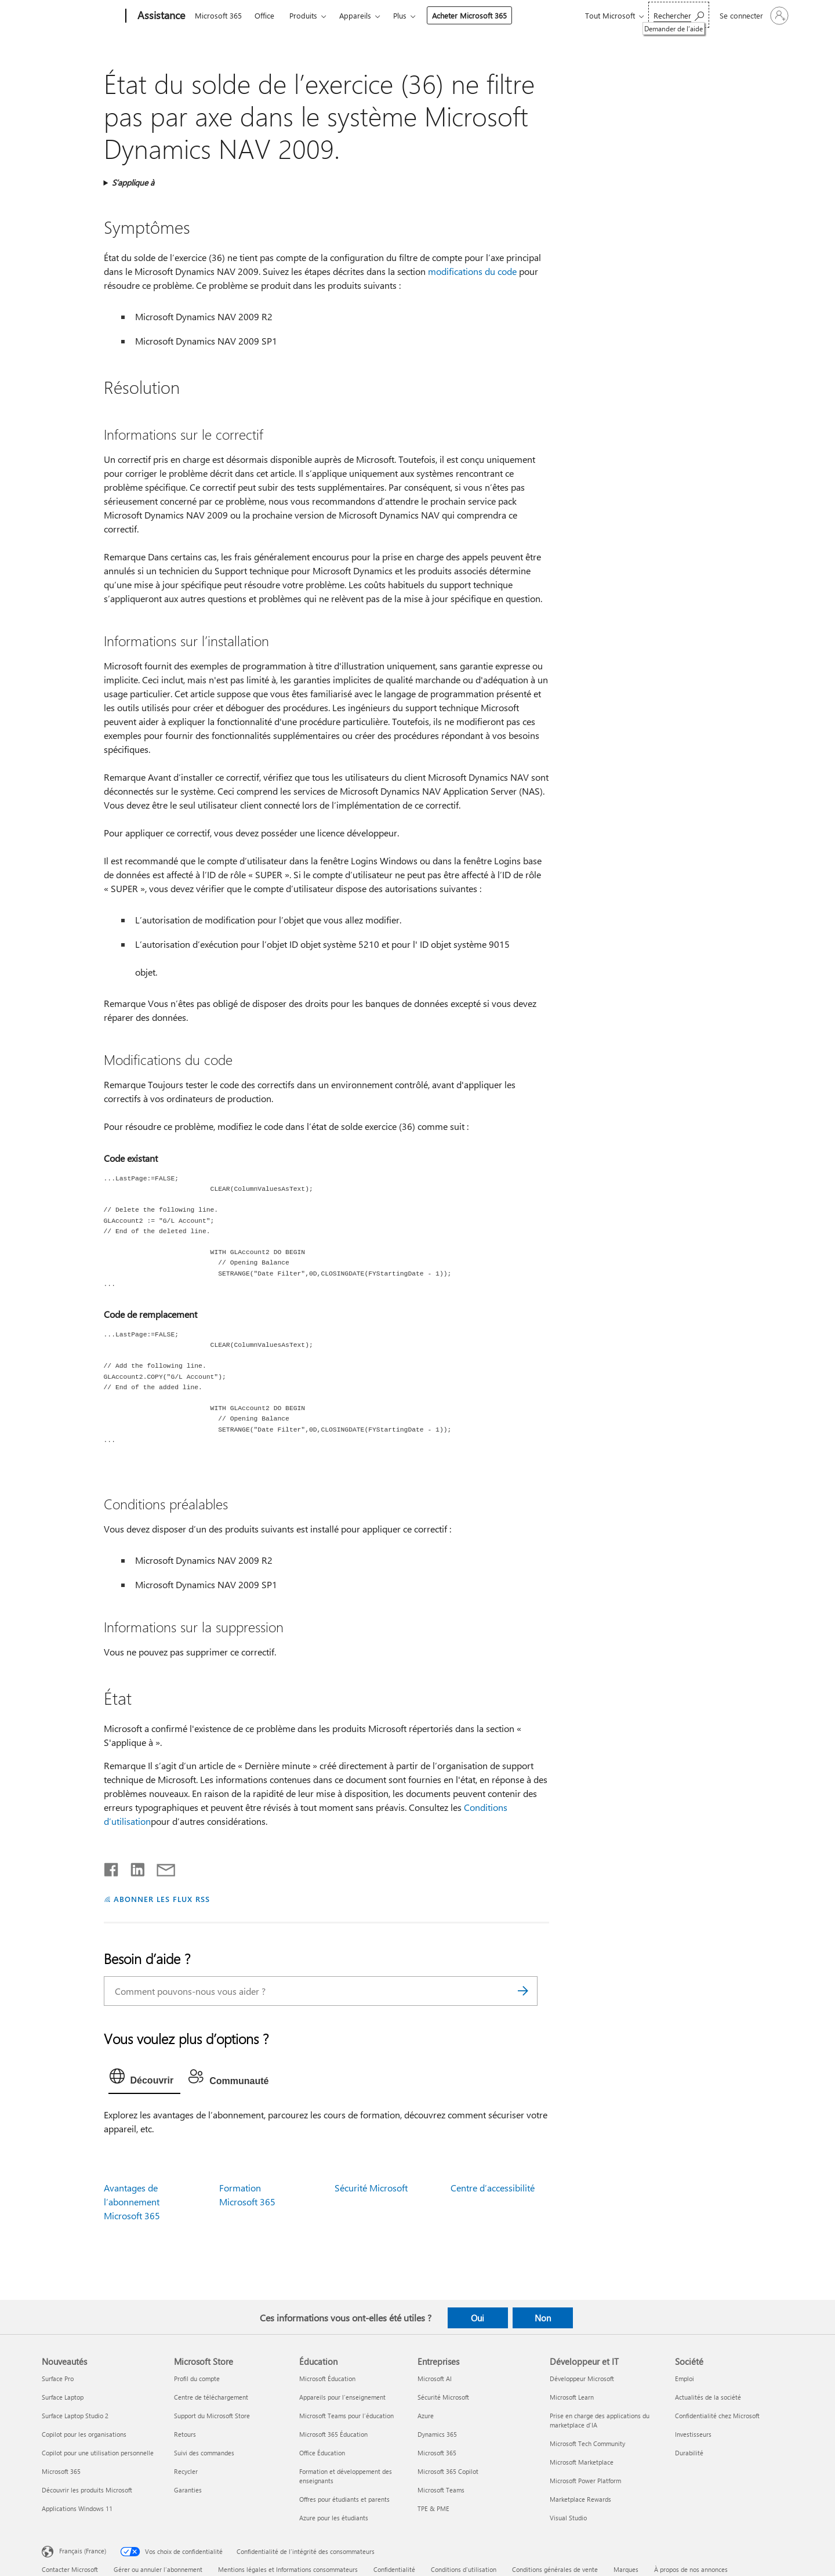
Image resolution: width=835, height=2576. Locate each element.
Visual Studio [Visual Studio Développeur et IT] (568, 2517)
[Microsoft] (81, 16)
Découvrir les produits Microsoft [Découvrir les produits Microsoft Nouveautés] (87, 2490)
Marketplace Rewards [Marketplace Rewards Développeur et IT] (580, 2499)
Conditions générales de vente (555, 2569)
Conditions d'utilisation (463, 2569)
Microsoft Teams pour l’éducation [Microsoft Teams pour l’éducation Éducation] (346, 2415)
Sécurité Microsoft (371, 2188)
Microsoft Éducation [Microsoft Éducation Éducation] (327, 2378)
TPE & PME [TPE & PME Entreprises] (433, 2508)
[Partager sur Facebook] (112, 1867)
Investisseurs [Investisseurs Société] (693, 2434)
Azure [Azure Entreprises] (426, 2415)
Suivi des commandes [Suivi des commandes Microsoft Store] (204, 2452)
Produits (303, 15)
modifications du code (472, 271)
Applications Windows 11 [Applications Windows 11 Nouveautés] (77, 2508)
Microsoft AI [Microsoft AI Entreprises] (435, 2378)
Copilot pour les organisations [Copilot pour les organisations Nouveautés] (84, 2434)
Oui (477, 2318)
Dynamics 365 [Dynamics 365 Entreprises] (437, 2434)
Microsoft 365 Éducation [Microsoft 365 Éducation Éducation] (333, 2434)
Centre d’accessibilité (493, 2188)
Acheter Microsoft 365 (469, 15)
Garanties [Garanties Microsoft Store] (188, 2490)
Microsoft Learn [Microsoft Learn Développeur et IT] (572, 2397)
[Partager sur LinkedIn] (133, 1867)
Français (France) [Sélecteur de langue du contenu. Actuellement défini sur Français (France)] (82, 2550)
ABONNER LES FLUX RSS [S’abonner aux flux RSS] (162, 1899)
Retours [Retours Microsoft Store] (185, 2434)
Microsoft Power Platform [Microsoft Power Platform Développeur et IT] (585, 2480)
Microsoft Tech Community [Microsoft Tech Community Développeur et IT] (587, 2443)
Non (543, 2318)
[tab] (144, 2079)
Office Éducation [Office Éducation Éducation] (322, 2452)
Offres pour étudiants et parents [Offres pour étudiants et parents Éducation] (344, 2499)
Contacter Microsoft (70, 2569)
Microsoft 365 (218, 15)
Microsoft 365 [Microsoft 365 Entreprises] (437, 2452)
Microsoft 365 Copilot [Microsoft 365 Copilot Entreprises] (448, 2471)
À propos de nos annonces (691, 2569)
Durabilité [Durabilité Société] (689, 2452)
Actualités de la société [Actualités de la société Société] (708, 2397)
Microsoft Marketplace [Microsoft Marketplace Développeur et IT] (581, 2462)
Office (264, 15)
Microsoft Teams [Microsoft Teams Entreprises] (441, 2490)
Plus (399, 15)
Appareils (355, 15)
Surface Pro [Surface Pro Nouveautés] (58, 2378)
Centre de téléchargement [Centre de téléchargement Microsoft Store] (211, 2397)
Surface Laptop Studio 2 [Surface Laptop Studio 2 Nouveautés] (75, 2415)
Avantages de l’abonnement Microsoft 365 (132, 2202)
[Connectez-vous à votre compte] (753, 16)
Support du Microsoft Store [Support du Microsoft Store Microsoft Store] (212, 2415)
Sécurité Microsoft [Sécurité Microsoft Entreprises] (443, 2397)
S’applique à (133, 182)
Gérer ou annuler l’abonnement (158, 2569)
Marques (625, 2569)
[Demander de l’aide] (678, 15)
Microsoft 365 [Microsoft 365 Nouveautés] (61, 2471)
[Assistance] (160, 16)
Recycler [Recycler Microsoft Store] (186, 2471)
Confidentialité (394, 2569)
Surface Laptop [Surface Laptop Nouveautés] (63, 2397)
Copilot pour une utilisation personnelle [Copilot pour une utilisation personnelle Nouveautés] (98, 2452)
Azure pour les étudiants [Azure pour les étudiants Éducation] (333, 2517)
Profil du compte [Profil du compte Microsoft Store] (197, 2378)
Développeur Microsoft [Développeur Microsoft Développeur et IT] (582, 2378)
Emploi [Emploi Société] (684, 2378)
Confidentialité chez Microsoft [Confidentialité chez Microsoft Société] (717, 2415)
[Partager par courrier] (160, 1867)
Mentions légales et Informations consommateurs (288, 2569)
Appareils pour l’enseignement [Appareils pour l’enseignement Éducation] (342, 2397)
